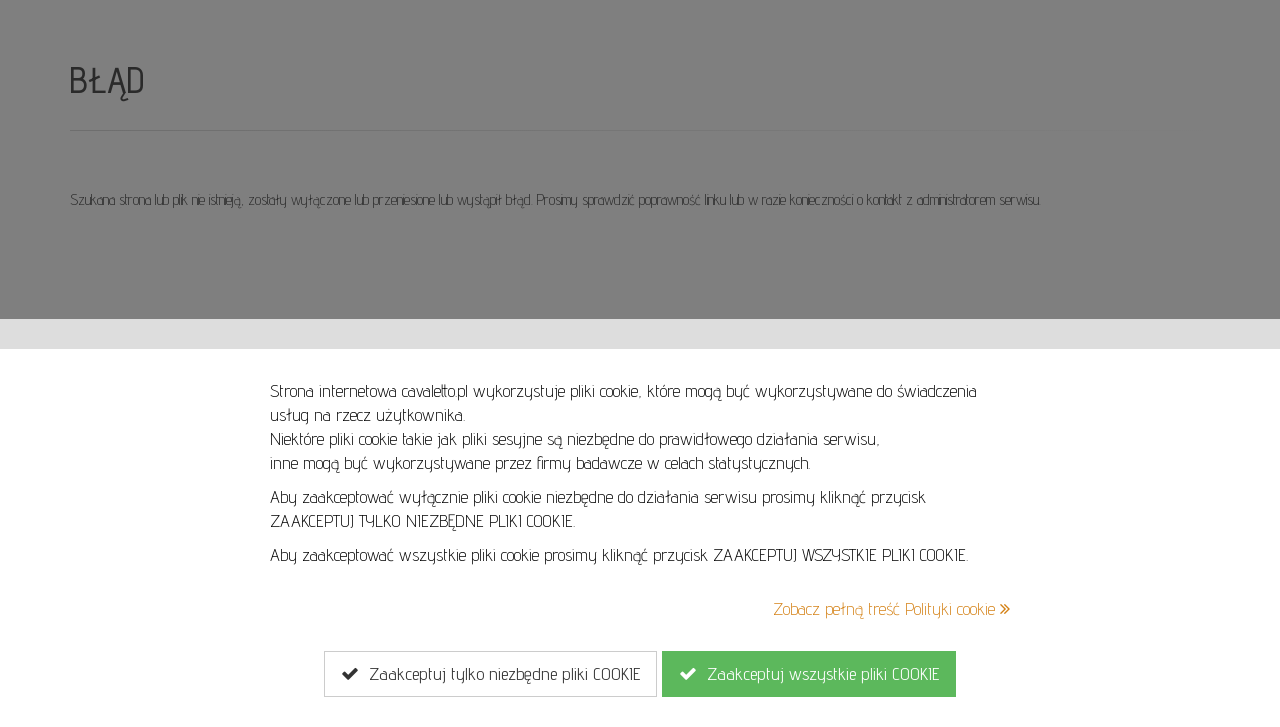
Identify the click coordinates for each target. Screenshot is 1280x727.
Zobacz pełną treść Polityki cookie (891, 608)
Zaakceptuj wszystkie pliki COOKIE (809, 674)
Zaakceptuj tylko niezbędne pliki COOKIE (490, 674)
